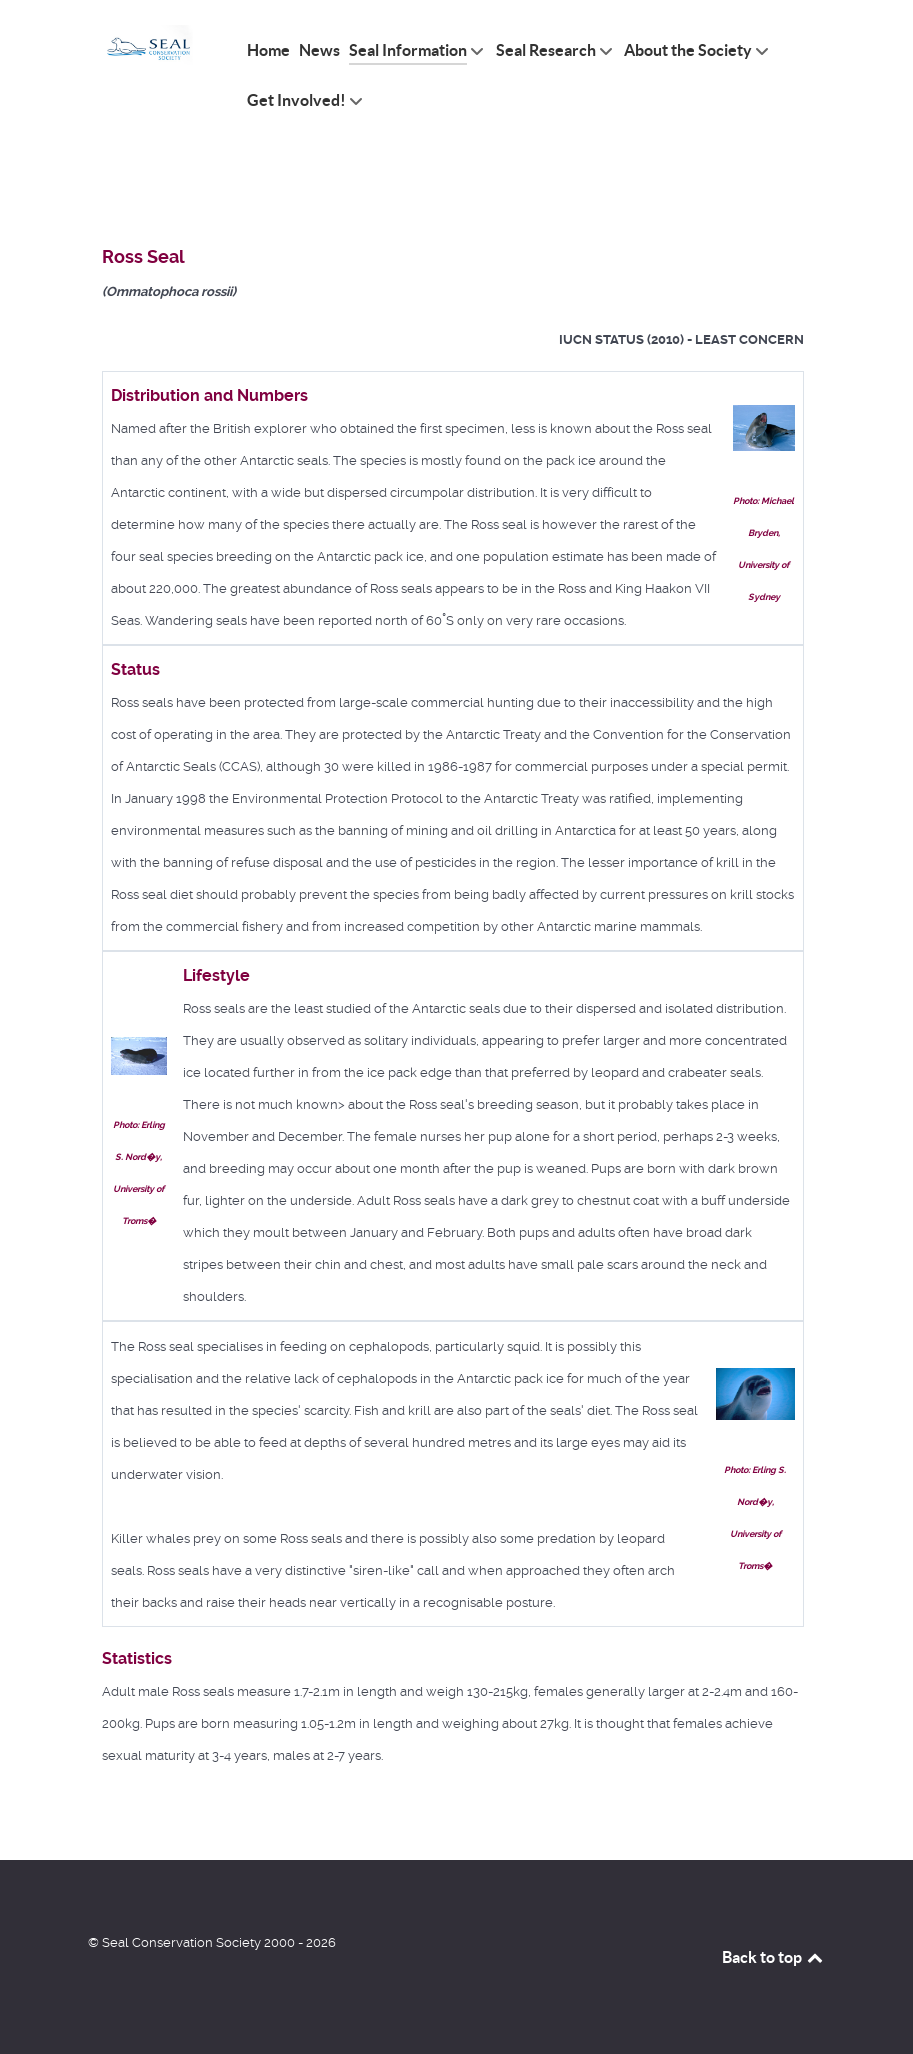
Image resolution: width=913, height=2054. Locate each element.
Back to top (774, 1957)
